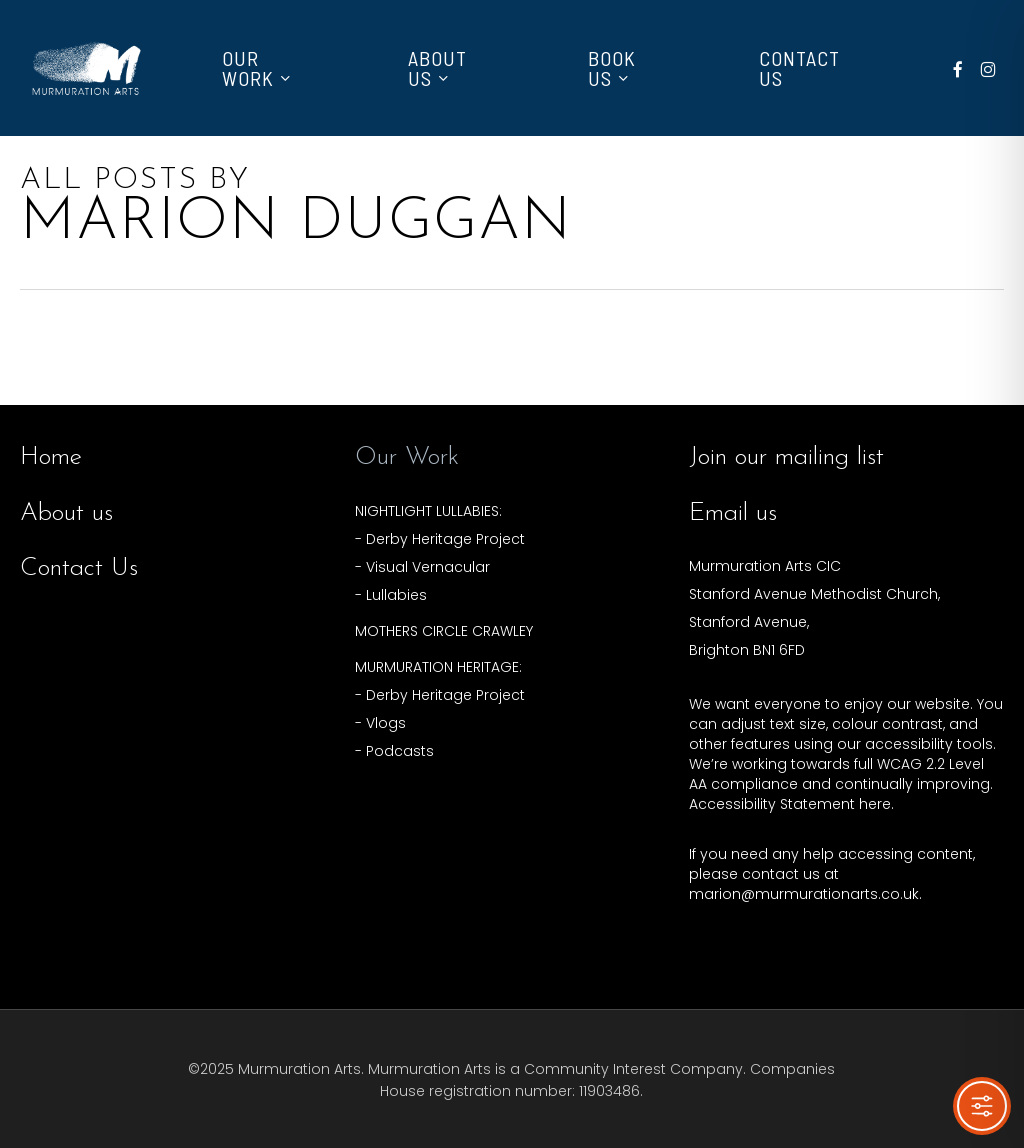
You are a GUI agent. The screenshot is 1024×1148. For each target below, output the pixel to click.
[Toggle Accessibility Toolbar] (982, 1106)
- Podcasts (394, 751)
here (875, 804)
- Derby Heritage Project (440, 539)
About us (66, 513)
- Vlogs (380, 723)
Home (51, 457)
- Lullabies (391, 595)
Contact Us (79, 568)
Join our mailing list (786, 457)
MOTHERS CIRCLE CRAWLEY (444, 631)
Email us (733, 513)
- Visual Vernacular (422, 567)
